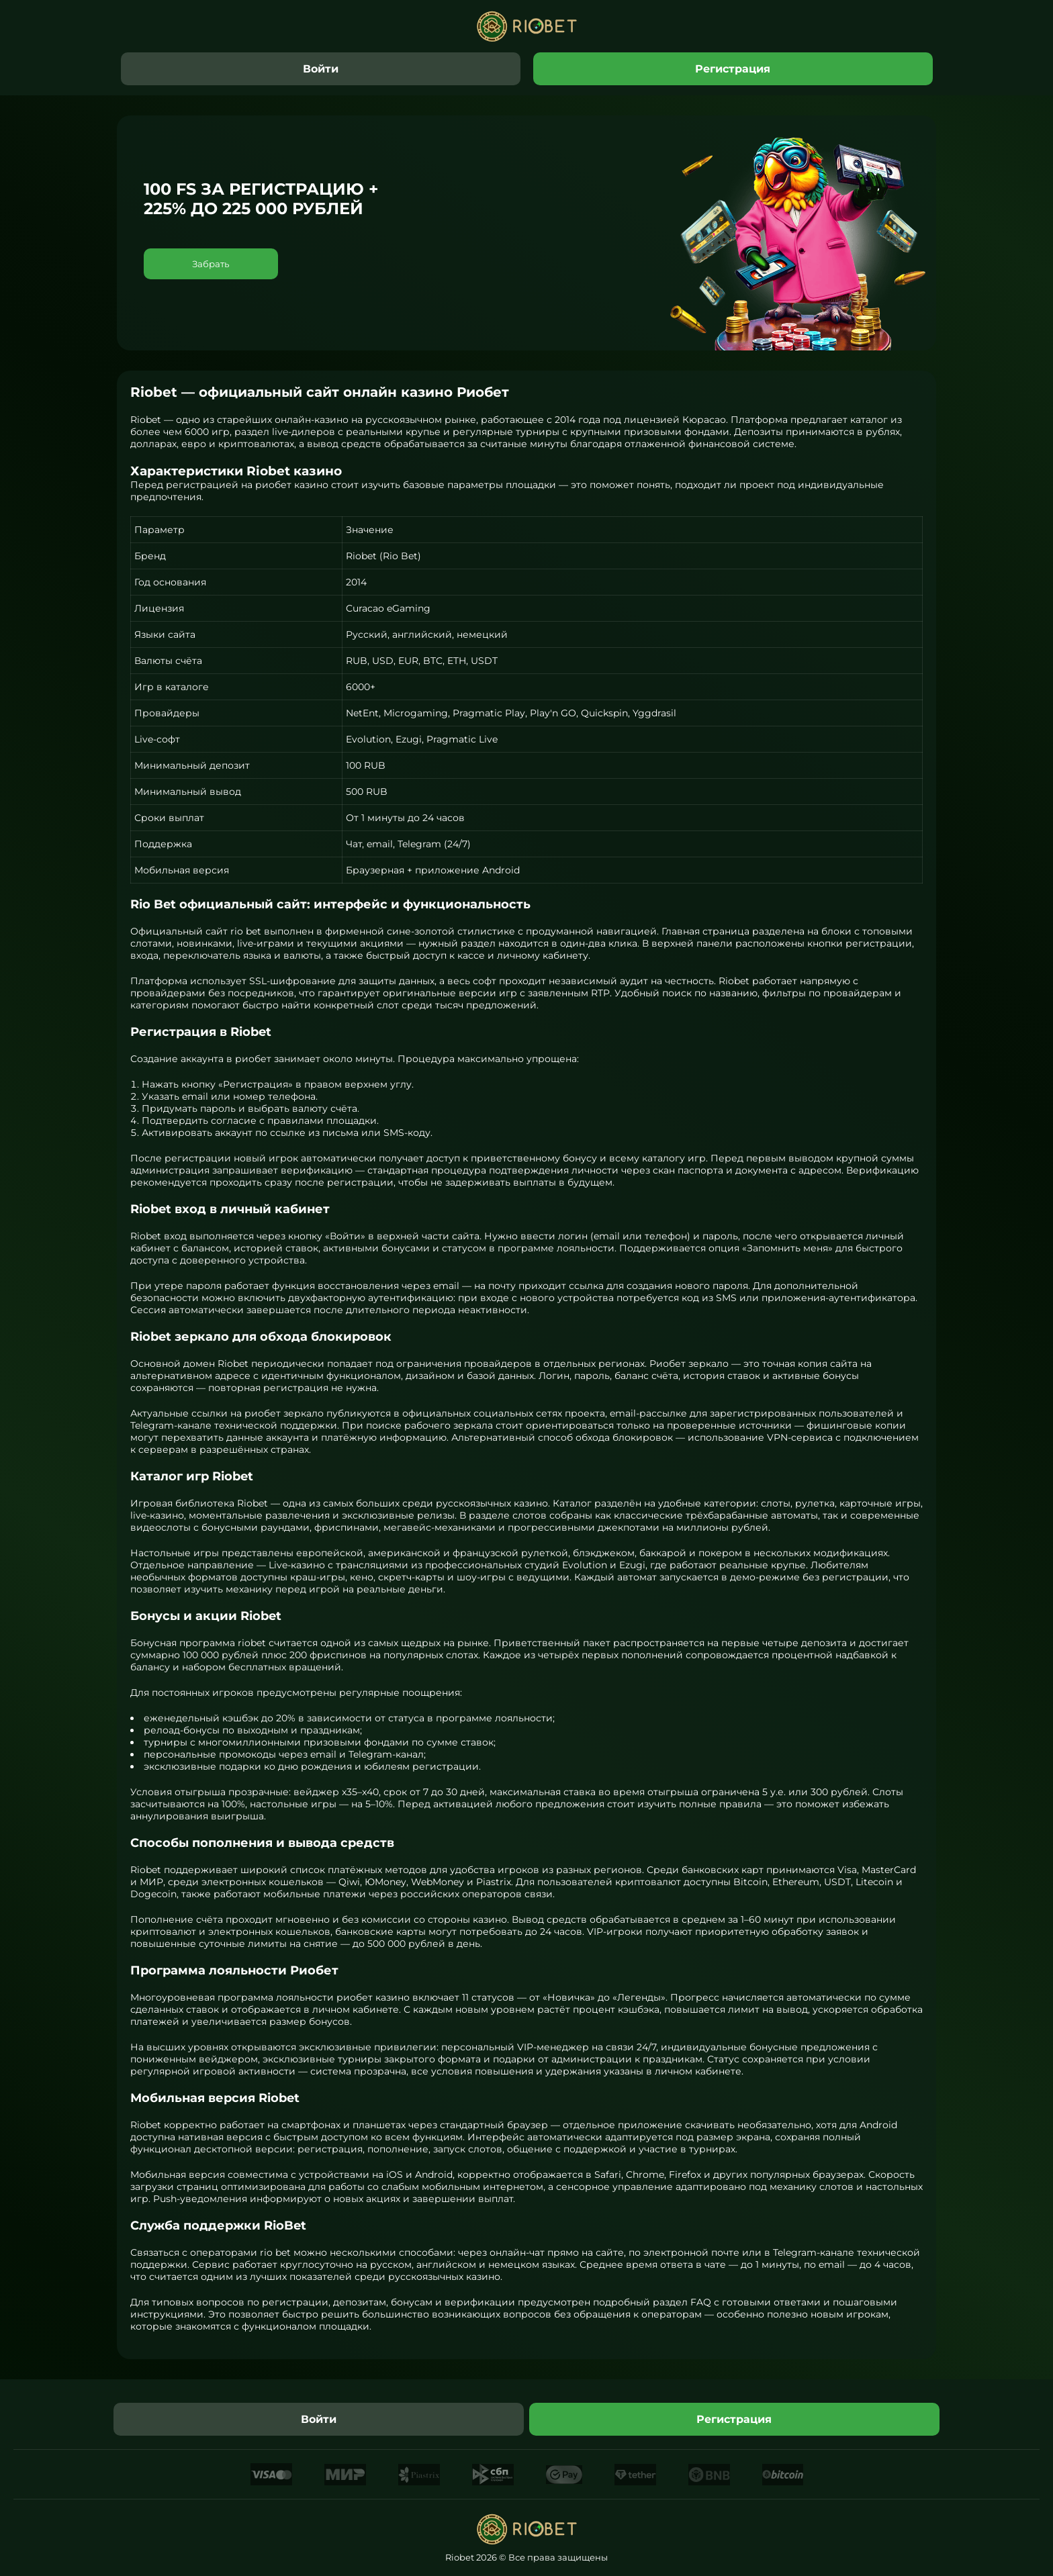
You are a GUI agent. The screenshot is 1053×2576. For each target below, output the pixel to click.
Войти (320, 68)
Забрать (211, 263)
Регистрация (732, 68)
